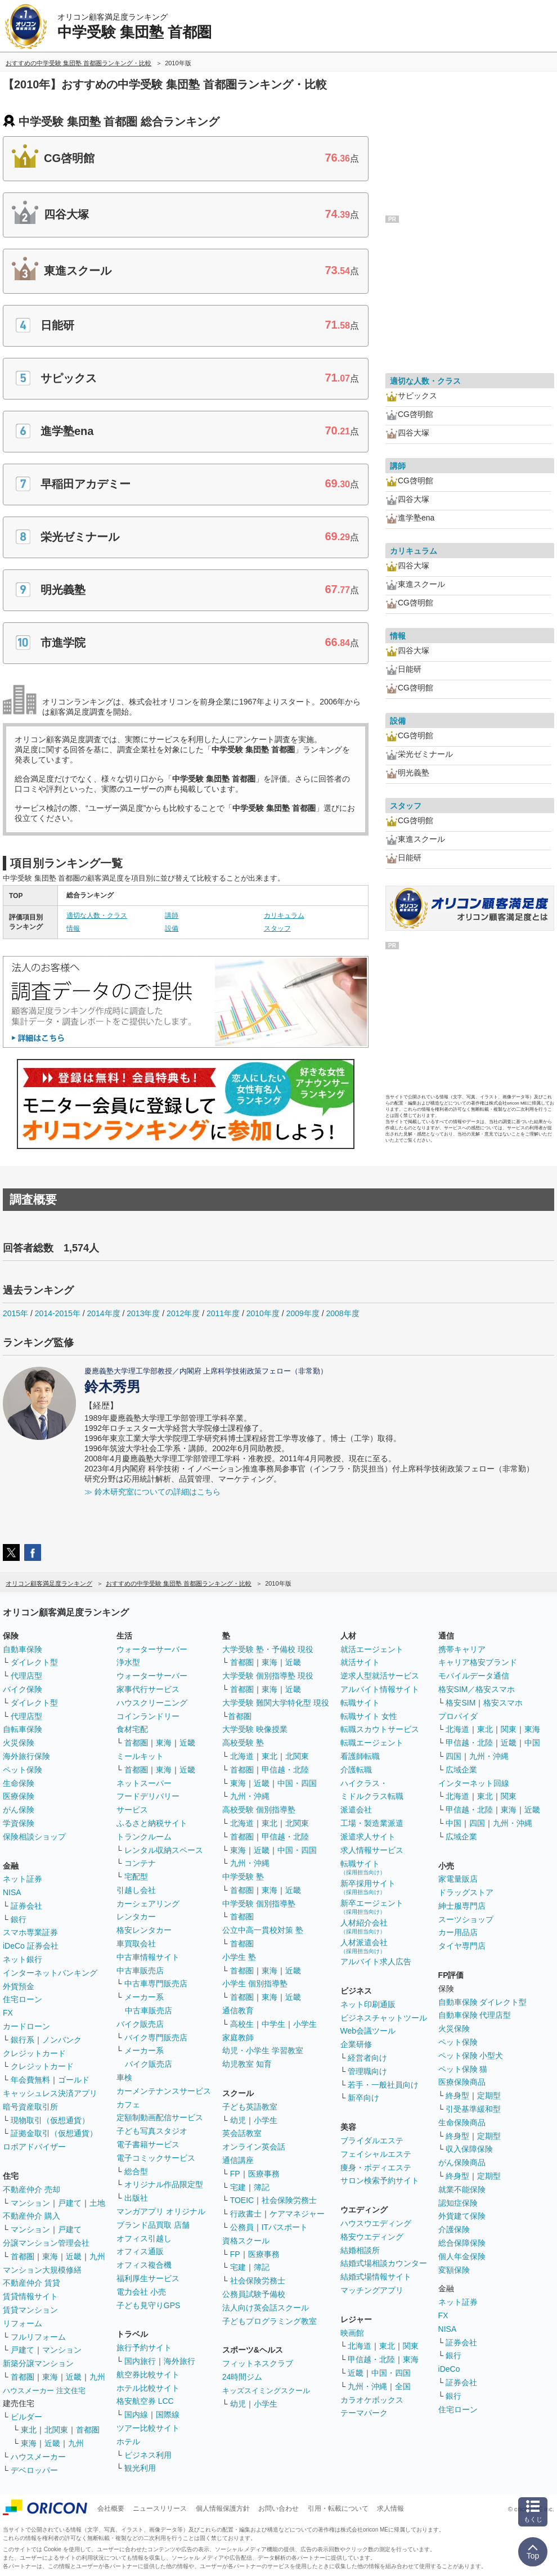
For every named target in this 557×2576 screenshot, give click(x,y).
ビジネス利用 (148, 2455)
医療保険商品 (462, 2081)
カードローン (26, 2026)
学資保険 (18, 1823)
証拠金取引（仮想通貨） (54, 2133)
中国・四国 (297, 1783)
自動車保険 (22, 1649)
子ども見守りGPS (148, 2305)
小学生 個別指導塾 (255, 1983)
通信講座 (238, 2160)
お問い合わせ (278, 2508)
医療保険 (18, 1796)
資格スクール (245, 2240)
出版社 (136, 2197)
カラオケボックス (371, 2399)
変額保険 (454, 2269)
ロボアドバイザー (34, 2146)
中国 (532, 1742)
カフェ (128, 2104)
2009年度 (303, 1313)
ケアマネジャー (297, 2213)
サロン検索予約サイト (379, 2180)
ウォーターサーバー (151, 1649)
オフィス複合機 (144, 2264)
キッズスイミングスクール (266, 2390)
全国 (403, 2386)
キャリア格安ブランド (477, 1662)
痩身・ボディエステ (375, 2167)
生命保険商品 (462, 2122)
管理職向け (367, 2071)
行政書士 (246, 2213)
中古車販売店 (140, 1970)
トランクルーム (144, 1836)
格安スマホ (503, 1702)
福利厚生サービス (147, 2278)
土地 (97, 2202)
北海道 (242, 1756)
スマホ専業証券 (30, 1932)
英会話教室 (242, 2133)
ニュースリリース (160, 2508)
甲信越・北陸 (285, 1769)
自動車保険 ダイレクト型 (482, 2002)
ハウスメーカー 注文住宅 (44, 2390)
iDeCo (449, 2368)
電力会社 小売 (141, 2291)
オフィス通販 (140, 2251)
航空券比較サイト (147, 2374)
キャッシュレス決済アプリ (50, 2093)
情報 (73, 928)
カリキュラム (284, 915)
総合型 (136, 2171)
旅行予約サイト (144, 2347)
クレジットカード (34, 2053)
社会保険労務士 (289, 2200)
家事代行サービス (147, 1689)
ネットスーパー (144, 1783)
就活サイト (360, 1662)
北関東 (56, 2429)
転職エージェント (371, 1742)
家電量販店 (458, 1878)
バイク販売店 (140, 2024)
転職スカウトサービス (379, 1729)
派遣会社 (356, 1809)
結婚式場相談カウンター (383, 2263)
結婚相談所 (360, 2250)
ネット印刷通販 (368, 2004)
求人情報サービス (371, 1850)
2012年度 (183, 1313)
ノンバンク (62, 2039)
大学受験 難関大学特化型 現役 (275, 1702)
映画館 (352, 2332)
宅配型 (136, 1876)
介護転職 (356, 1769)
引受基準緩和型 (473, 2108)
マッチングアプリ (371, 2290)
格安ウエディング (371, 2236)
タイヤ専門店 (462, 1945)
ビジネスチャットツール (383, 2017)
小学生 (305, 2024)
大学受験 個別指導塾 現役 (267, 1675)
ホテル (128, 2441)
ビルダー (26, 2416)
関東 (411, 2345)
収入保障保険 (469, 2148)
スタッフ (277, 928)
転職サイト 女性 (369, 1716)
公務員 (242, 2227)
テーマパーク (364, 2412)
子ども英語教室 (249, 2106)
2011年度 (223, 1313)
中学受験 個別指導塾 (258, 1903)
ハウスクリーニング (151, 1702)
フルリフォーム (38, 2336)
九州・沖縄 (249, 1796)
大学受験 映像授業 (255, 1729)
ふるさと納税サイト (151, 1823)
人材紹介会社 (364, 1926)
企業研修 (356, 2044)
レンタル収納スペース (163, 1850)
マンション (30, 2202)
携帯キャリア (462, 1649)
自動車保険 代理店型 (474, 2014)
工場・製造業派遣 (371, 1823)
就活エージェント (371, 1649)
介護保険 (454, 2229)
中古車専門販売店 (155, 1983)
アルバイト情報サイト (379, 1689)
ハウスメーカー (38, 2456)
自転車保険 (22, 1729)
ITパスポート (285, 2227)
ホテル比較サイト (147, 2388)
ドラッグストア (465, 1892)
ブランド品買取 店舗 (153, 2224)
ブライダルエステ (371, 2140)
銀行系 (22, 2039)
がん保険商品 (462, 2162)
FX (8, 2012)
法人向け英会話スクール (265, 2307)
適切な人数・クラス (96, 915)
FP (235, 2173)
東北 (29, 2429)
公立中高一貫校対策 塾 (262, 1930)
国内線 (136, 2414)
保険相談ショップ (34, 1836)
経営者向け (367, 2057)
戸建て (70, 2202)
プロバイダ (458, 1716)
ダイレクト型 (34, 1662)
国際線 (167, 2414)
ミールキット (140, 1756)
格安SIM (460, 1702)
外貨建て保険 (462, 2215)
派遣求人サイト (368, 1836)
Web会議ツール (368, 2030)
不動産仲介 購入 (31, 2215)
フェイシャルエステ (375, 2153)
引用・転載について (338, 2508)
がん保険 (18, 1809)
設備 (171, 928)
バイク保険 (22, 1689)
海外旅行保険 (26, 1756)
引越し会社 (136, 1890)
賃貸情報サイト (30, 2296)
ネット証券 (22, 1878)
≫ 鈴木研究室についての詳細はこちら (152, 1491)
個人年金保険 (462, 2256)
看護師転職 (360, 1756)
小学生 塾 (239, 1957)
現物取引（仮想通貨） (50, 2120)
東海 (50, 2256)
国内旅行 (140, 2361)
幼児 (238, 2120)
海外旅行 (179, 2361)
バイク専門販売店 (155, 2037)
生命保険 (18, 1783)
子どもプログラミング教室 (269, 2321)
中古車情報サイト (147, 1957)
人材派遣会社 (364, 1946)
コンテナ (140, 1863)
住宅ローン (22, 1999)
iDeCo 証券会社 (31, 1945)
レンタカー (136, 1916)
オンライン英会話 (253, 2146)
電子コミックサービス (155, 2157)
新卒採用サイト (368, 1887)
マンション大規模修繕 (42, 2269)
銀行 (18, 1919)
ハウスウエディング (375, 2223)
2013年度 (143, 1313)
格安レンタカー (144, 1930)
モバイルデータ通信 (473, 1675)
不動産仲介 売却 (31, 2189)
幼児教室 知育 (247, 2063)
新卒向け (363, 2097)
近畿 (74, 2256)
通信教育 (238, 2010)
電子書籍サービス (147, 2144)
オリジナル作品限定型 (163, 2184)
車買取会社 (136, 1943)
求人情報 (390, 2508)
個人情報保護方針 (223, 2508)
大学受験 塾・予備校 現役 (267, 1649)
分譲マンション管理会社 (46, 2242)
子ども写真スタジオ (151, 2130)
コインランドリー (147, 1716)
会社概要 (110, 2508)
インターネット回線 (473, 1783)
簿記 (261, 2187)
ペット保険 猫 (463, 2069)
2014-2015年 (57, 1313)
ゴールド (73, 2079)
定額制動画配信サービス (159, 2117)
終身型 (457, 2095)
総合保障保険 (462, 2242)
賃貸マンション (30, 2309)
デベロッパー (34, 2470)
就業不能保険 (462, 2189)
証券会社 (26, 1905)
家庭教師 (238, 2037)
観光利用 (140, 2467)
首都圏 (22, 2256)
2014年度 (103, 1313)
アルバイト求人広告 (375, 1961)
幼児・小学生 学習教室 (262, 2050)
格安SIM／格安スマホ (476, 1689)
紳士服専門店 (462, 1905)
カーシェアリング (147, 1903)
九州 (97, 2256)
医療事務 (264, 2173)
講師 (171, 915)
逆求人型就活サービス (379, 1675)
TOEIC (242, 2200)
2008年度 (342, 1313)
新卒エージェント (371, 1907)
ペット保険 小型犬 (471, 2055)
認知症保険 (458, 2202)
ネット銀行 (22, 1959)
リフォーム (22, 2323)
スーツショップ (465, 1919)
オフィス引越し (144, 2238)
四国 (453, 1756)
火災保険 (18, 1742)
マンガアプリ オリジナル (160, 2211)
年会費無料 (30, 2079)
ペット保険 (22, 1769)
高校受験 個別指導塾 (258, 1809)
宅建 (238, 2187)
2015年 (15, 1313)
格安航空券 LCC (145, 2401)
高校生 (242, 2024)
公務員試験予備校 (253, 2294)
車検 (124, 2077)
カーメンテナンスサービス (163, 2090)
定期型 (489, 2095)
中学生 (273, 2024)
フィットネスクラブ (257, 2363)
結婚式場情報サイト (375, 2276)
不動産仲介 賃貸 (31, 2282)
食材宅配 (132, 1729)
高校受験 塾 (243, 1742)
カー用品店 (458, 1932)
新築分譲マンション (38, 2363)
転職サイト (360, 1702)
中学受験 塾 (243, 1876)
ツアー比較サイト (147, 2428)
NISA (12, 1892)
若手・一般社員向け (383, 2084)
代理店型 (26, 1675)
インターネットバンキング (50, 1972)
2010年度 (263, 1313)
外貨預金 (18, 1986)
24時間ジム (242, 2376)
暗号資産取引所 (30, 2106)
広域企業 (461, 1769)
